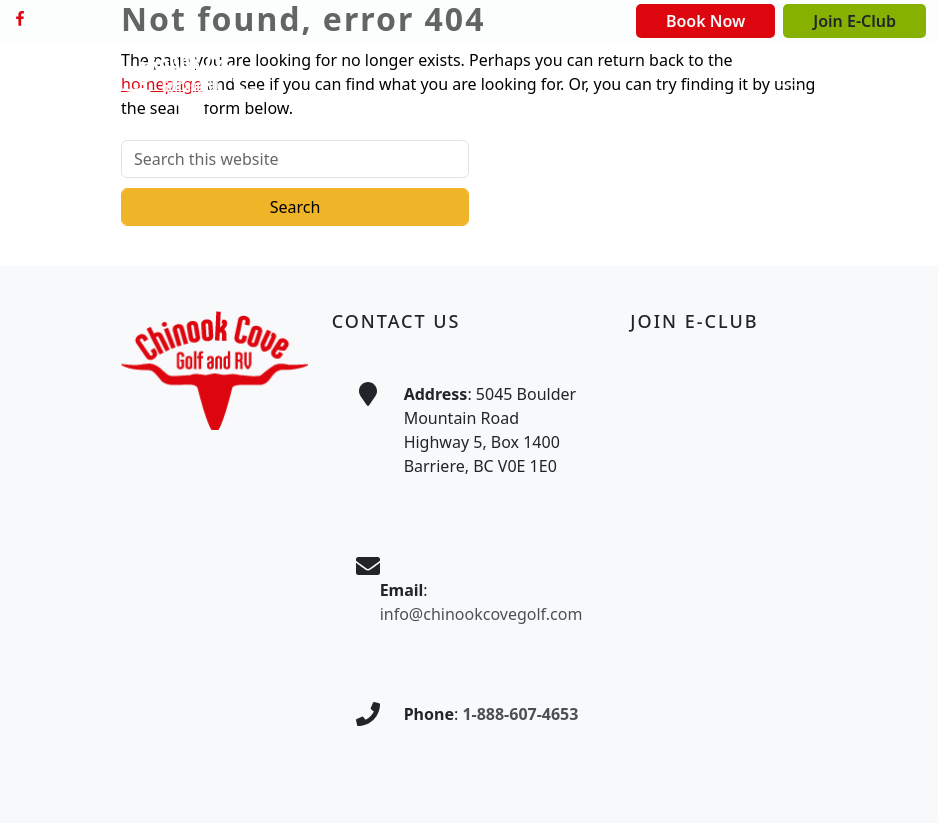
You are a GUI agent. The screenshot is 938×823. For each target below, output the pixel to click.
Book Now (705, 21)
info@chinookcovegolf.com (481, 614)
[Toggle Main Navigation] (789, 93)
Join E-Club (854, 21)
